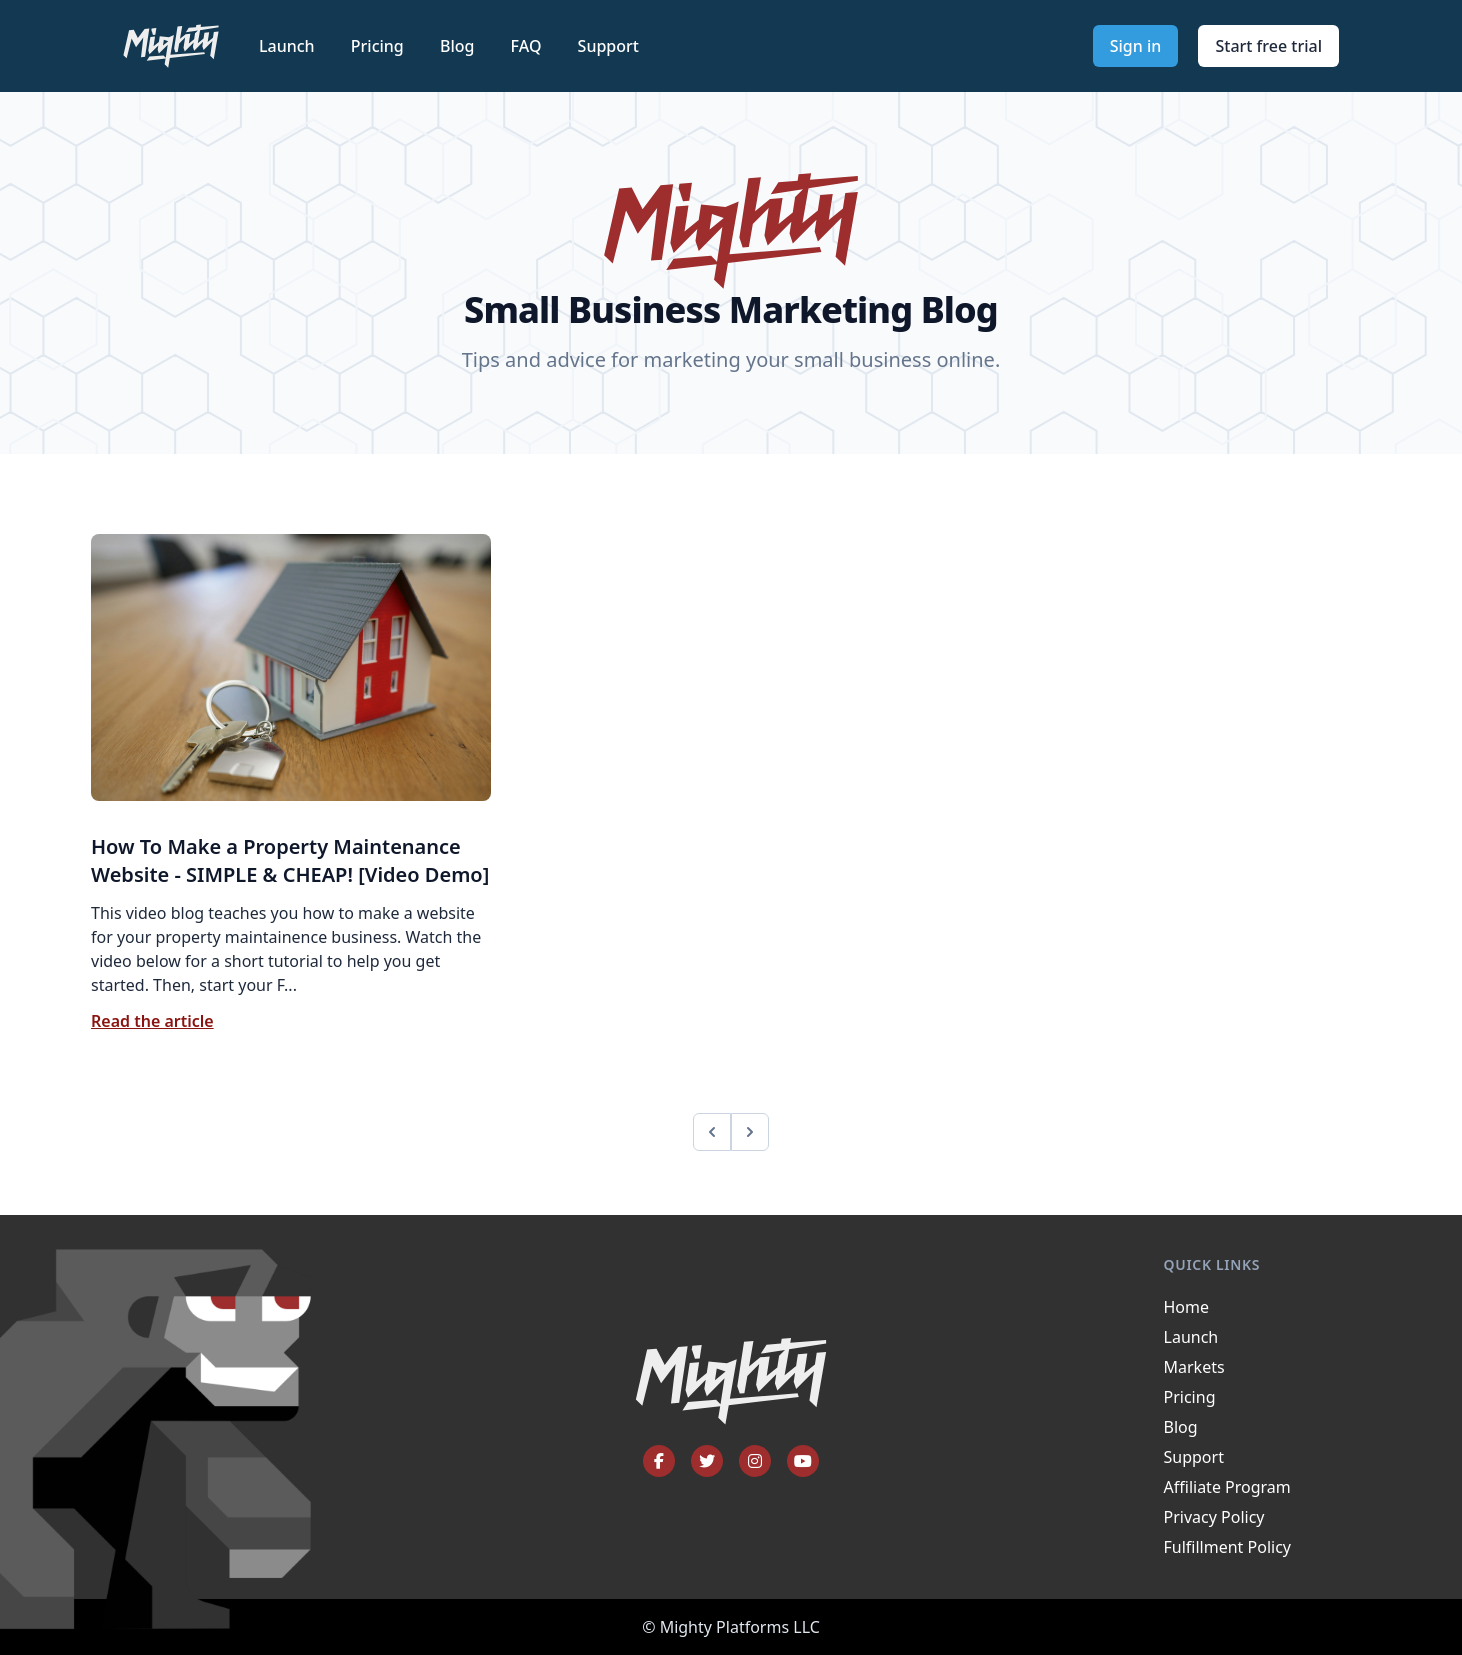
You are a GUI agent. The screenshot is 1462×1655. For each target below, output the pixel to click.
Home (1187, 1307)
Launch (289, 46)
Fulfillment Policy (1227, 1547)
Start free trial (1268, 46)
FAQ (528, 46)
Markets (1194, 1367)
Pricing (379, 46)
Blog (459, 46)
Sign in (1136, 46)
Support (608, 46)
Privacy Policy (1214, 1517)
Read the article (152, 1021)
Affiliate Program (1227, 1487)
